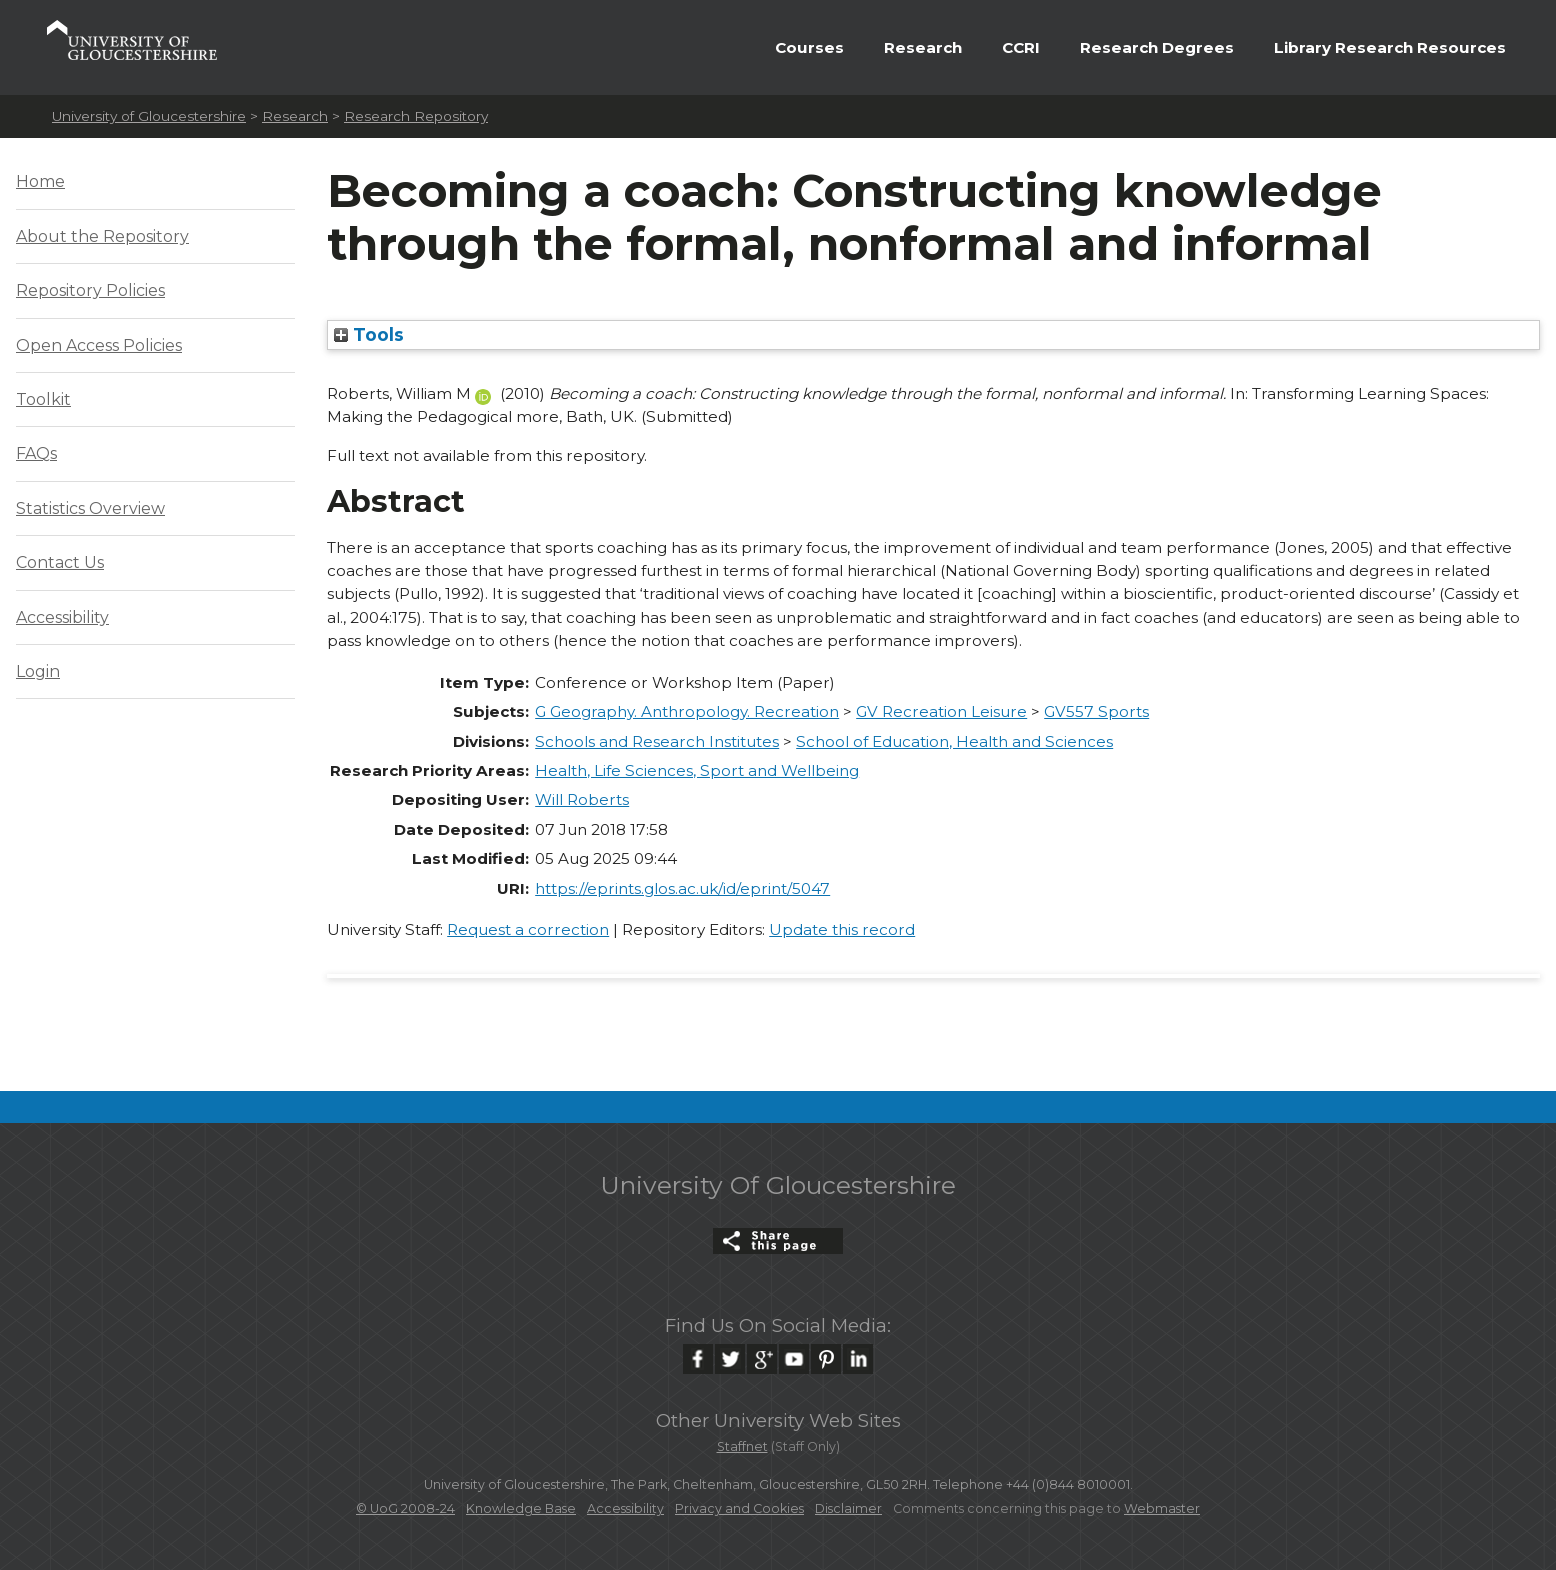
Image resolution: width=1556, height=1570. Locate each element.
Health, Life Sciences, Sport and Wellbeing (697, 770)
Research (923, 47)
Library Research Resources (1390, 47)
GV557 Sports (1096, 711)
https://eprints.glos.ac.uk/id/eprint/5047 (682, 888)
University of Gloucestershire (149, 116)
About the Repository (102, 236)
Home (40, 181)
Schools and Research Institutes (657, 741)
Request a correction (528, 929)
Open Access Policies (99, 345)
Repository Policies (90, 290)
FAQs (36, 453)
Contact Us (60, 562)
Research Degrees (1157, 47)
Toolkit (43, 399)
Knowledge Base (521, 1508)
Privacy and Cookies (739, 1508)
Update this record (842, 929)
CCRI (1021, 47)
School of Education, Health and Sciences (954, 741)
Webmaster (1162, 1508)
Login (38, 671)
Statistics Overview (90, 508)
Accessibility (62, 617)
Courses (809, 47)
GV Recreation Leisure (941, 711)
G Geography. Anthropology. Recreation (687, 711)
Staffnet (742, 1446)
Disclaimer (848, 1508)
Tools (369, 334)
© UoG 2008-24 (405, 1508)
